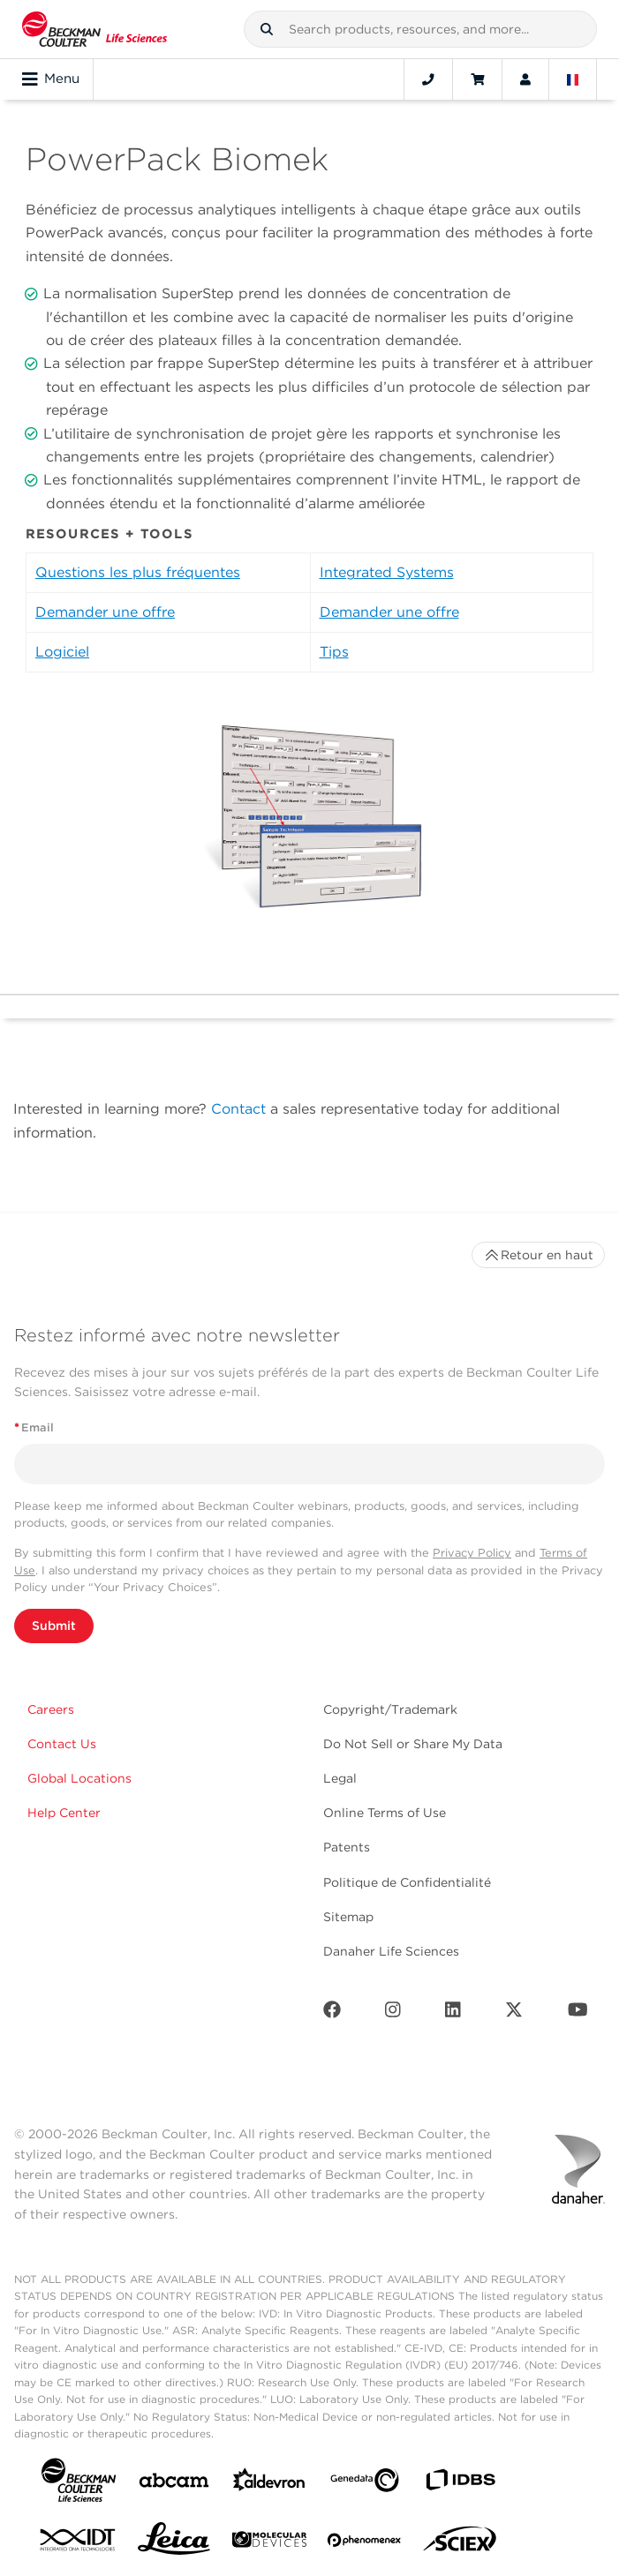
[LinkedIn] (453, 2013)
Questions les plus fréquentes (137, 572)
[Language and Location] (573, 79)
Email (34, 1427)
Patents (346, 1847)
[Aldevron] (269, 2484)
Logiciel (62, 651)
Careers (50, 1709)
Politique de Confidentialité (407, 1882)
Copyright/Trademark (390, 1709)
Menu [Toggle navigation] (50, 79)
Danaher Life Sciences (391, 1951)
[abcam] (174, 2484)
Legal (340, 1778)
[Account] (525, 79)
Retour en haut (538, 1255)
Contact (238, 1108)
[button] (267, 29)
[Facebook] (332, 2013)
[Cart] (477, 79)
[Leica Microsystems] (174, 2543)
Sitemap (348, 1917)
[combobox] (420, 29)
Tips (334, 651)
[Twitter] (514, 2013)
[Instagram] (393, 2013)
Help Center (64, 1813)
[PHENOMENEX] (365, 2543)
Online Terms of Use (384, 1813)
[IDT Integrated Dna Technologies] (78, 2543)
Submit (54, 1625)
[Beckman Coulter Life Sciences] (94, 29)
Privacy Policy (472, 1552)
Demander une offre (105, 612)
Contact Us (61, 1744)
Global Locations (79, 1778)
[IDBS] (460, 2484)
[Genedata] (365, 2484)
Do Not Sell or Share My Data (412, 1744)
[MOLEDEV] (269, 2543)
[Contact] (428, 79)
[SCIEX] (460, 2543)
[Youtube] (578, 2013)
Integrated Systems (387, 572)
